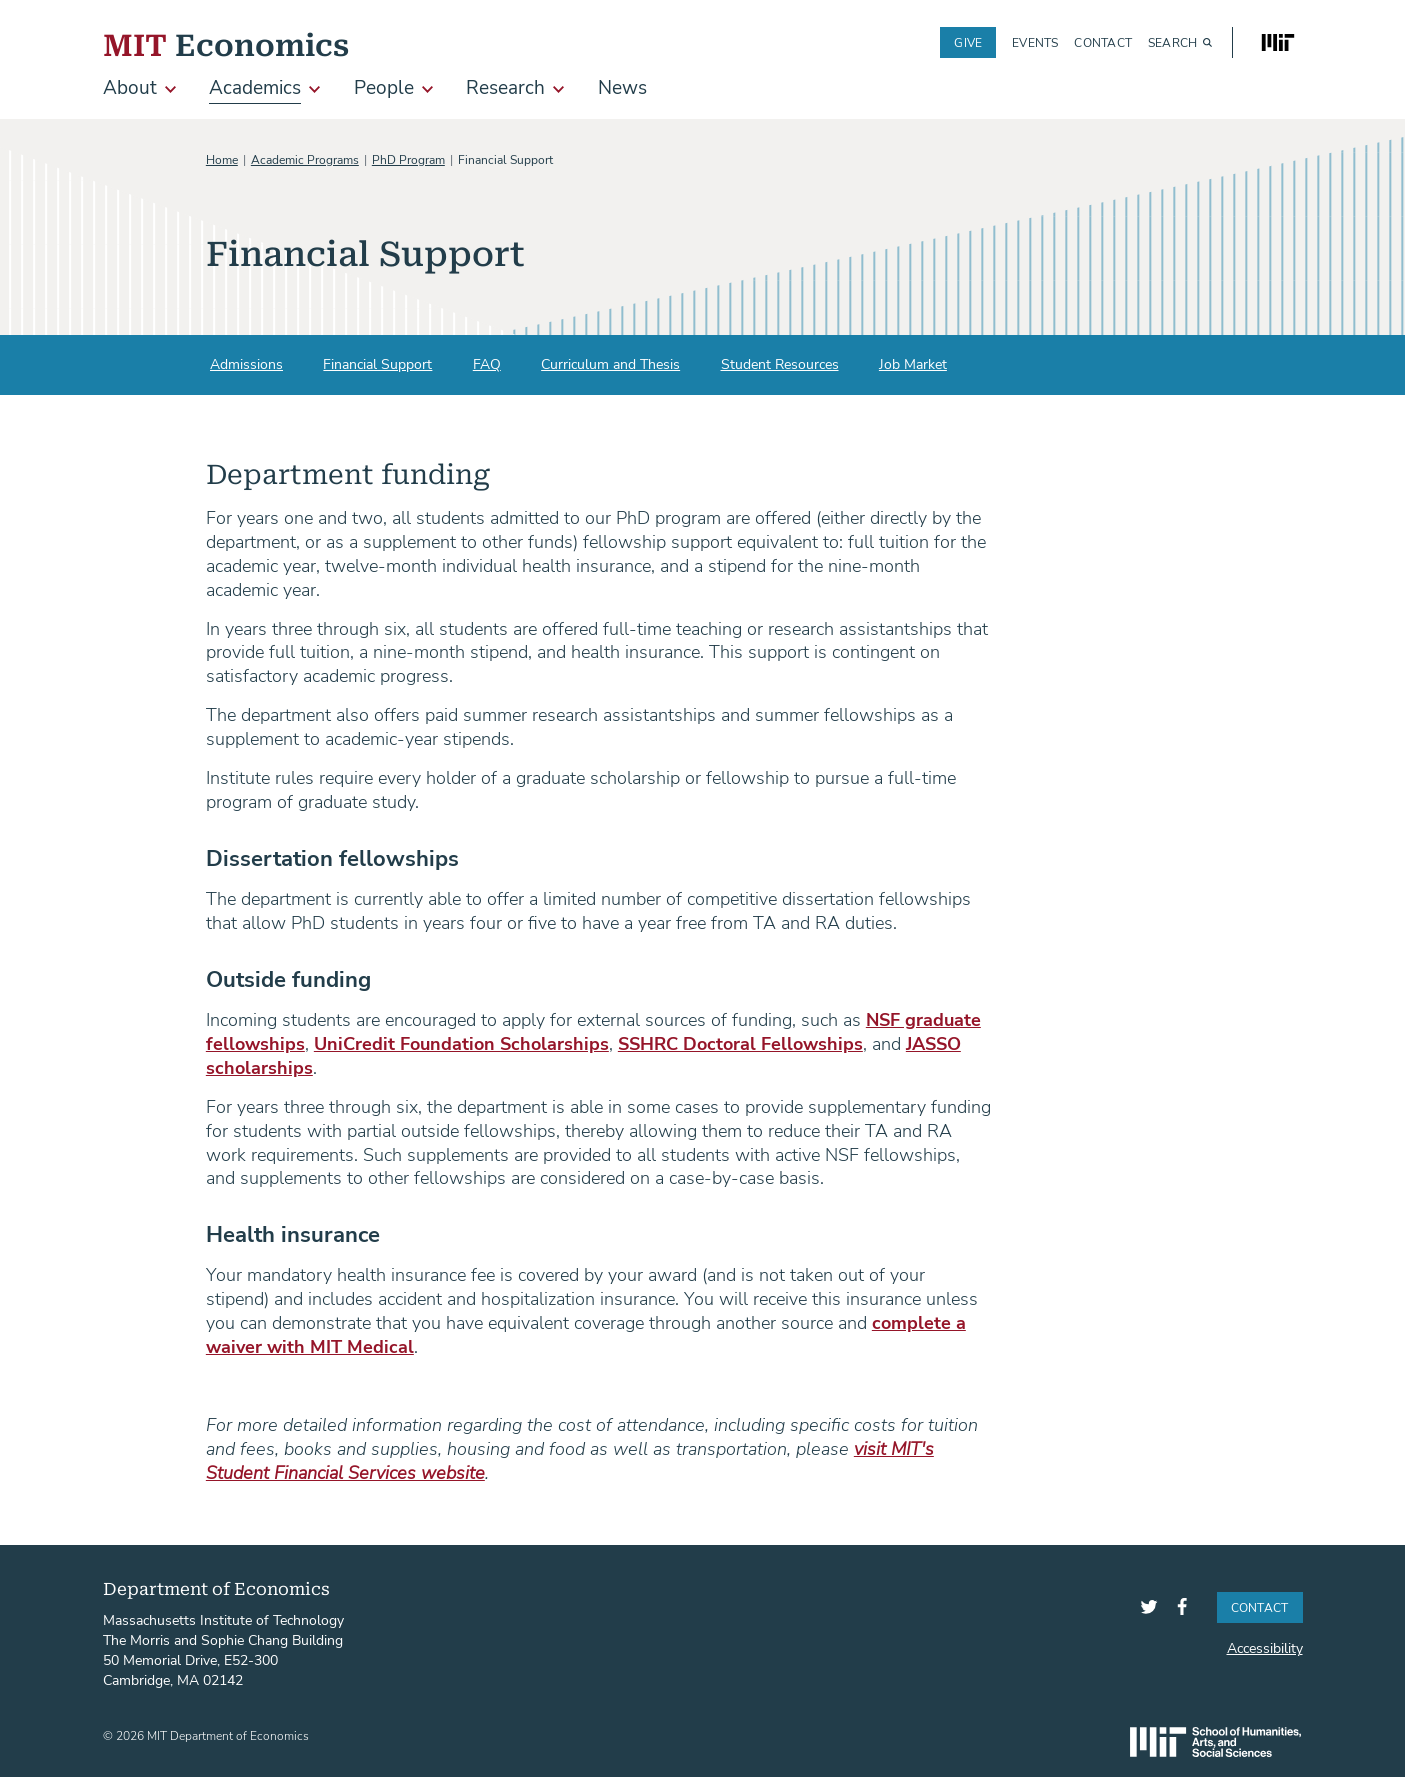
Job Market (913, 363)
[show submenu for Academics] (314, 89)
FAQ (487, 363)
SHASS (1215, 1742)
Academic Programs (305, 159)
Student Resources (780, 363)
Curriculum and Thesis (610, 363)
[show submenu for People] (427, 89)
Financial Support (377, 363)
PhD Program (408, 159)
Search (1172, 42)
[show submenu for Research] (558, 89)
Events (1035, 42)
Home (222, 159)
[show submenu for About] (170, 89)
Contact (1103, 42)
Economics (226, 42)
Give (968, 42)
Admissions (246, 363)
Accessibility (1265, 1647)
